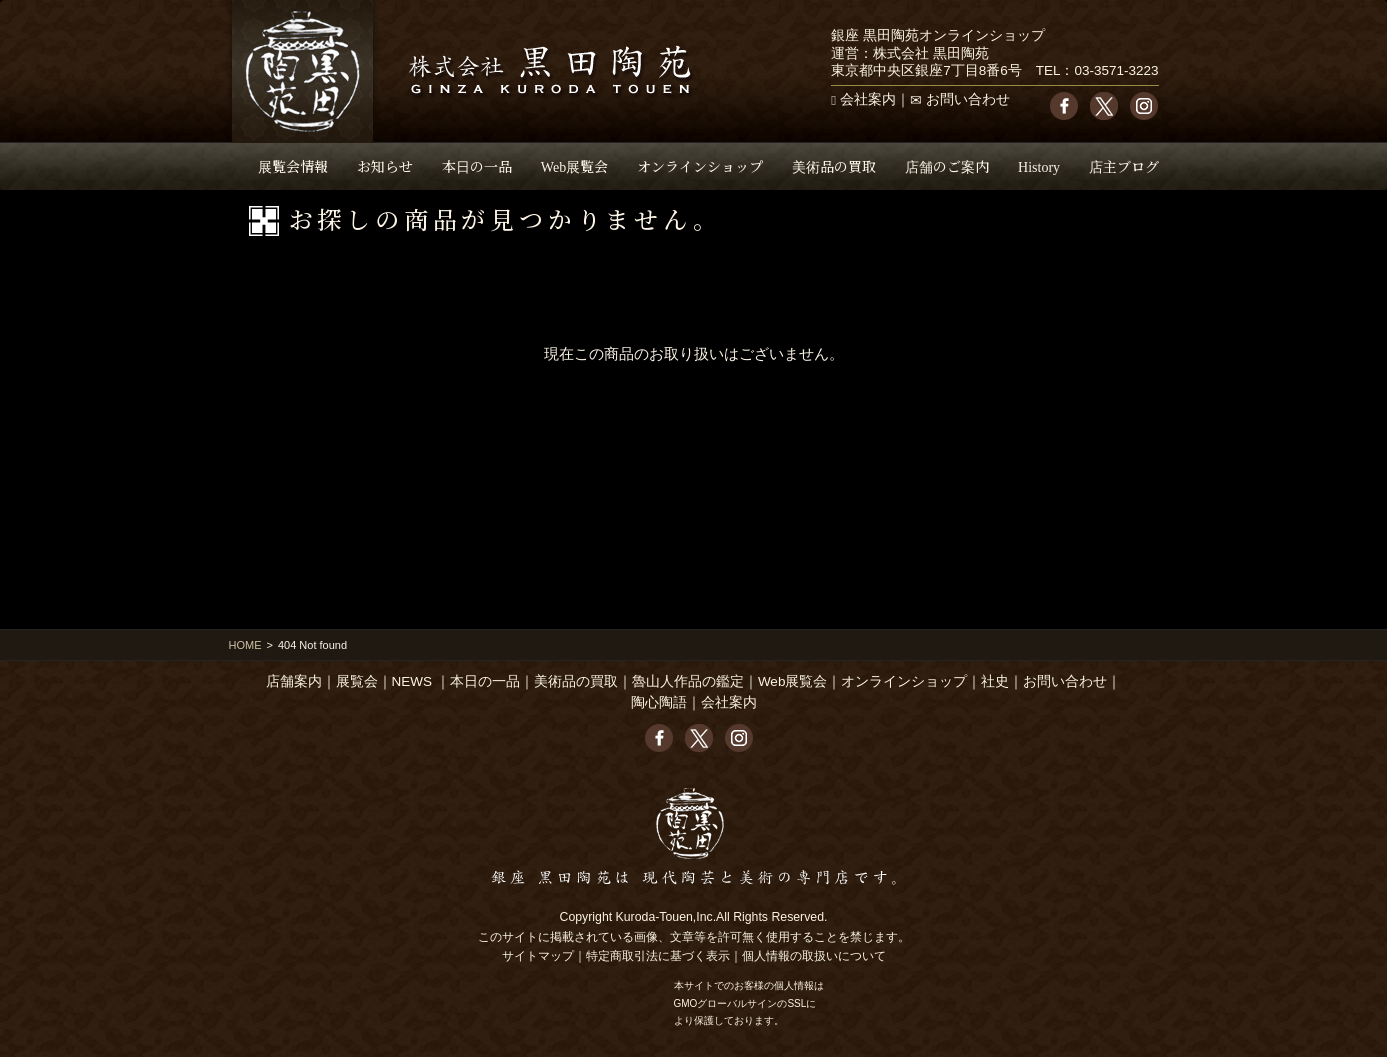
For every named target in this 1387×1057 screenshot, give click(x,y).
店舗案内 (294, 681)
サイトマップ (538, 956)
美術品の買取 (834, 166)
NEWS (412, 681)
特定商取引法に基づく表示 (658, 956)
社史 (995, 681)
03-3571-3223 (1116, 70)
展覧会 (357, 681)
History (1039, 166)
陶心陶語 (659, 702)
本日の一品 (477, 166)
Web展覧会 (574, 166)
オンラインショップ (700, 166)
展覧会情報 (293, 166)
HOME (245, 645)
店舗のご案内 (947, 166)
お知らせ (385, 166)
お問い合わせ (968, 99)
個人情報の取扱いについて (814, 956)
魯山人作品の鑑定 (688, 681)
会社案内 (868, 99)
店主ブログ (1124, 166)
